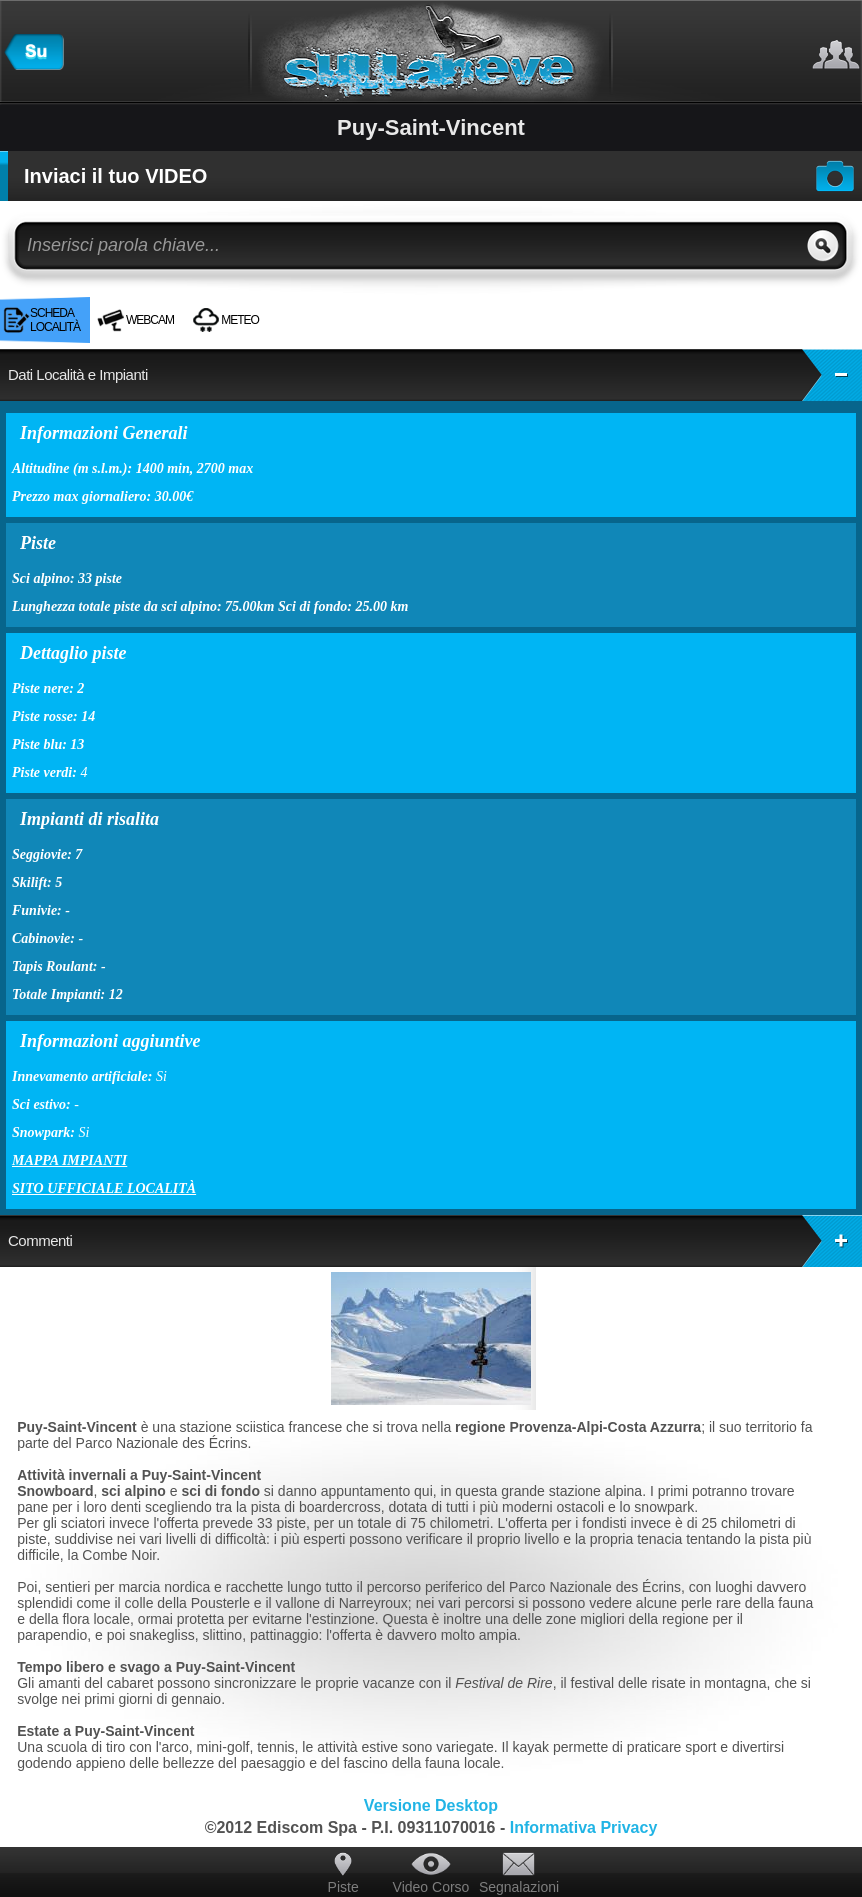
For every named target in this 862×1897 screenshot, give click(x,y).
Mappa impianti (69, 1160)
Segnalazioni (519, 1887)
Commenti (435, 1241)
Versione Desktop (431, 1805)
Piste (343, 1887)
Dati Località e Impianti (435, 375)
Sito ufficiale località (104, 1188)
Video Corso (431, 1887)
